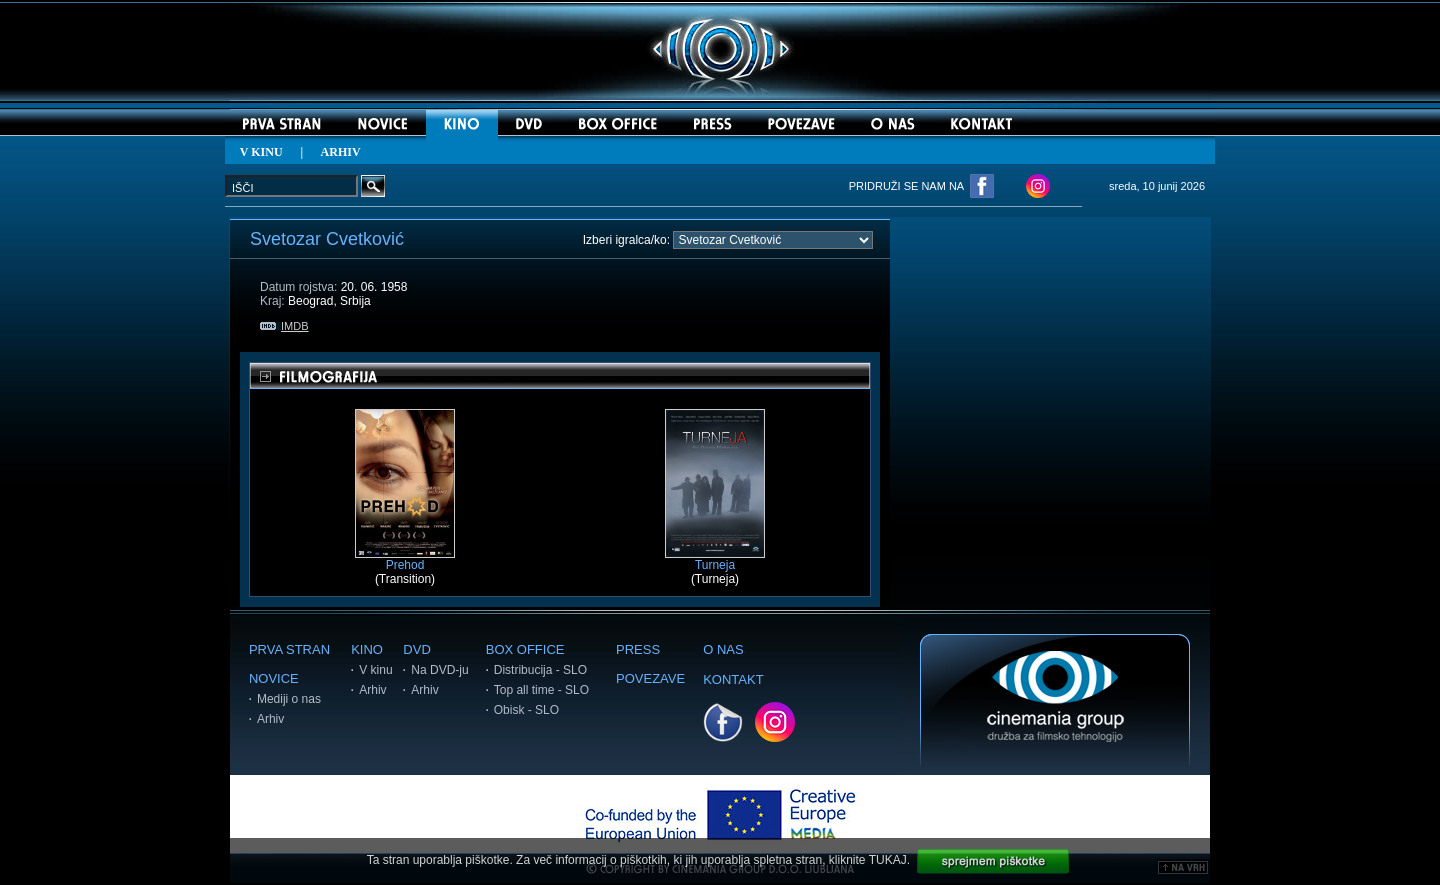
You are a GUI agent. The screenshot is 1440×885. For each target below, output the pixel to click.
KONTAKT (733, 679)
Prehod (405, 559)
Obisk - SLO (526, 710)
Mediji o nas (289, 699)
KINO (367, 649)
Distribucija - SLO (540, 670)
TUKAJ (888, 860)
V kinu (375, 670)
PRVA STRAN (289, 649)
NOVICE (274, 678)
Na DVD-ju (439, 670)
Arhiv (270, 719)
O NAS (723, 649)
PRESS (638, 649)
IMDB (284, 326)
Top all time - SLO (541, 690)
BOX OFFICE (525, 649)
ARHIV (341, 152)
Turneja (715, 559)
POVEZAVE (650, 678)
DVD (416, 649)
